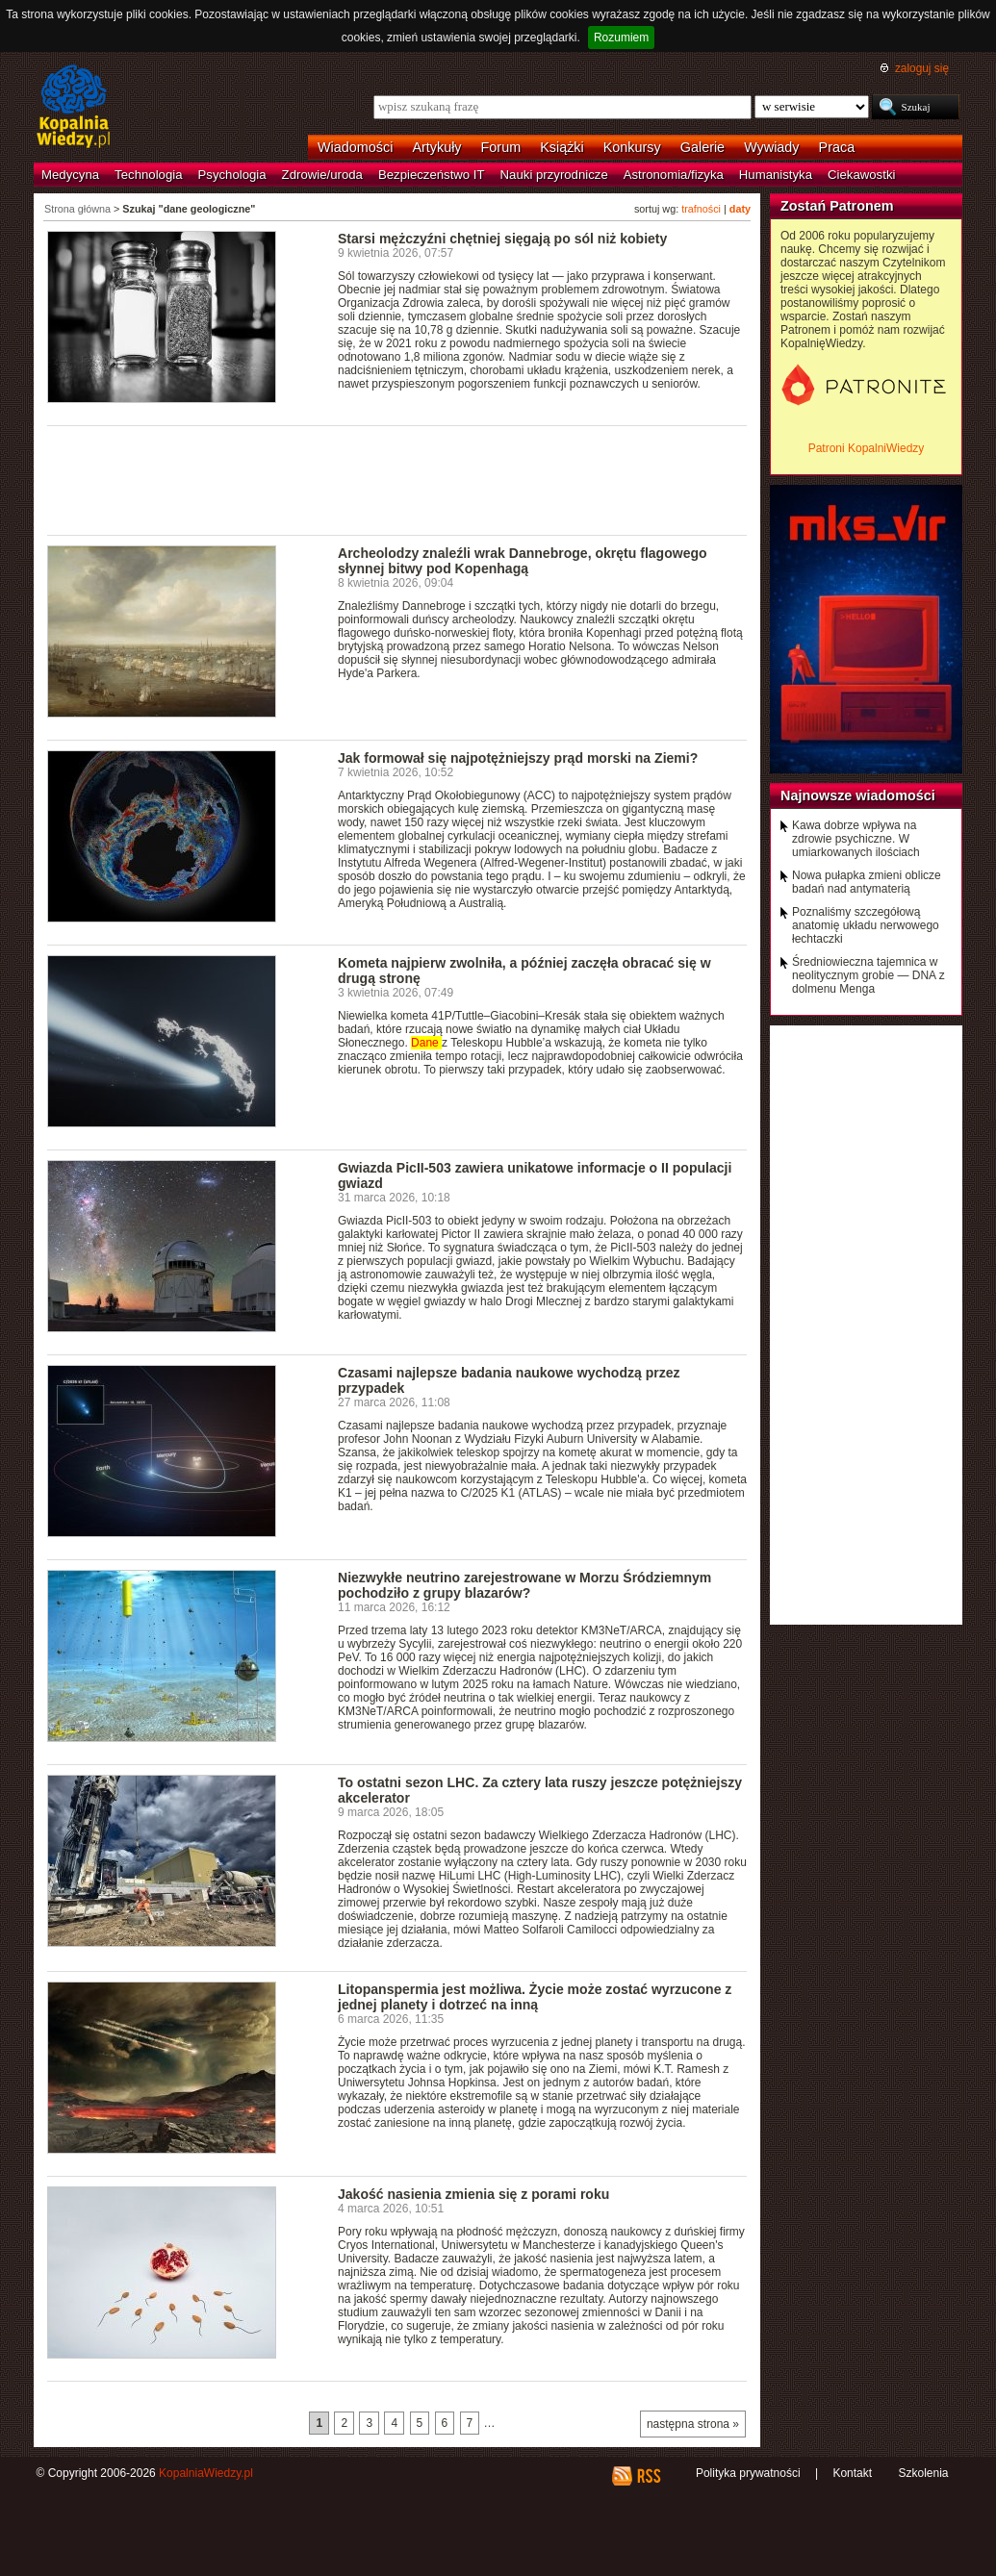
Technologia (148, 174)
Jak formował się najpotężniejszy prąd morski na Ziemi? (518, 758)
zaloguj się (922, 68)
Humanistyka (775, 174)
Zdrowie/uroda (322, 174)
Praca (837, 147)
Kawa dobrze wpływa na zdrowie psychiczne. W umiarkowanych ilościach (856, 839)
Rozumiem (621, 37)
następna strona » (693, 2424)
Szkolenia (923, 2473)
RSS (648, 2476)
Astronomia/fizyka (674, 174)
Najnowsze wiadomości (857, 795)
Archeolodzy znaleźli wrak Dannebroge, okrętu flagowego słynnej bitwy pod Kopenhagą (522, 560)
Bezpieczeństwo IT (431, 174)
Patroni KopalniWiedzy (866, 448)
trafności (701, 209)
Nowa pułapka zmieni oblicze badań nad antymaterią (866, 882)
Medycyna (70, 174)
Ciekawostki (861, 174)
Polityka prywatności (748, 2473)
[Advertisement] (397, 479)
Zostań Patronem (837, 206)
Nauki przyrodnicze (554, 174)
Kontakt (852, 2473)
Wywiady (771, 147)
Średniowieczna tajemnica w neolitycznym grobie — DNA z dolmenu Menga (868, 975)
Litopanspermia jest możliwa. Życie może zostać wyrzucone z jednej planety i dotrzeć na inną (534, 1997)
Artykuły (436, 147)
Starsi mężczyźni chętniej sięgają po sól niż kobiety (502, 238)
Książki (562, 147)
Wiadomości (355, 147)
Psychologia (232, 174)
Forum (501, 147)
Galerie (702, 147)
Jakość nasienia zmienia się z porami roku (473, 2194)
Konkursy (632, 147)
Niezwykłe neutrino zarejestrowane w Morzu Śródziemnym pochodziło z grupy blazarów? (524, 1585)
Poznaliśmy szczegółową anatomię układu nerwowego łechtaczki (865, 925)
